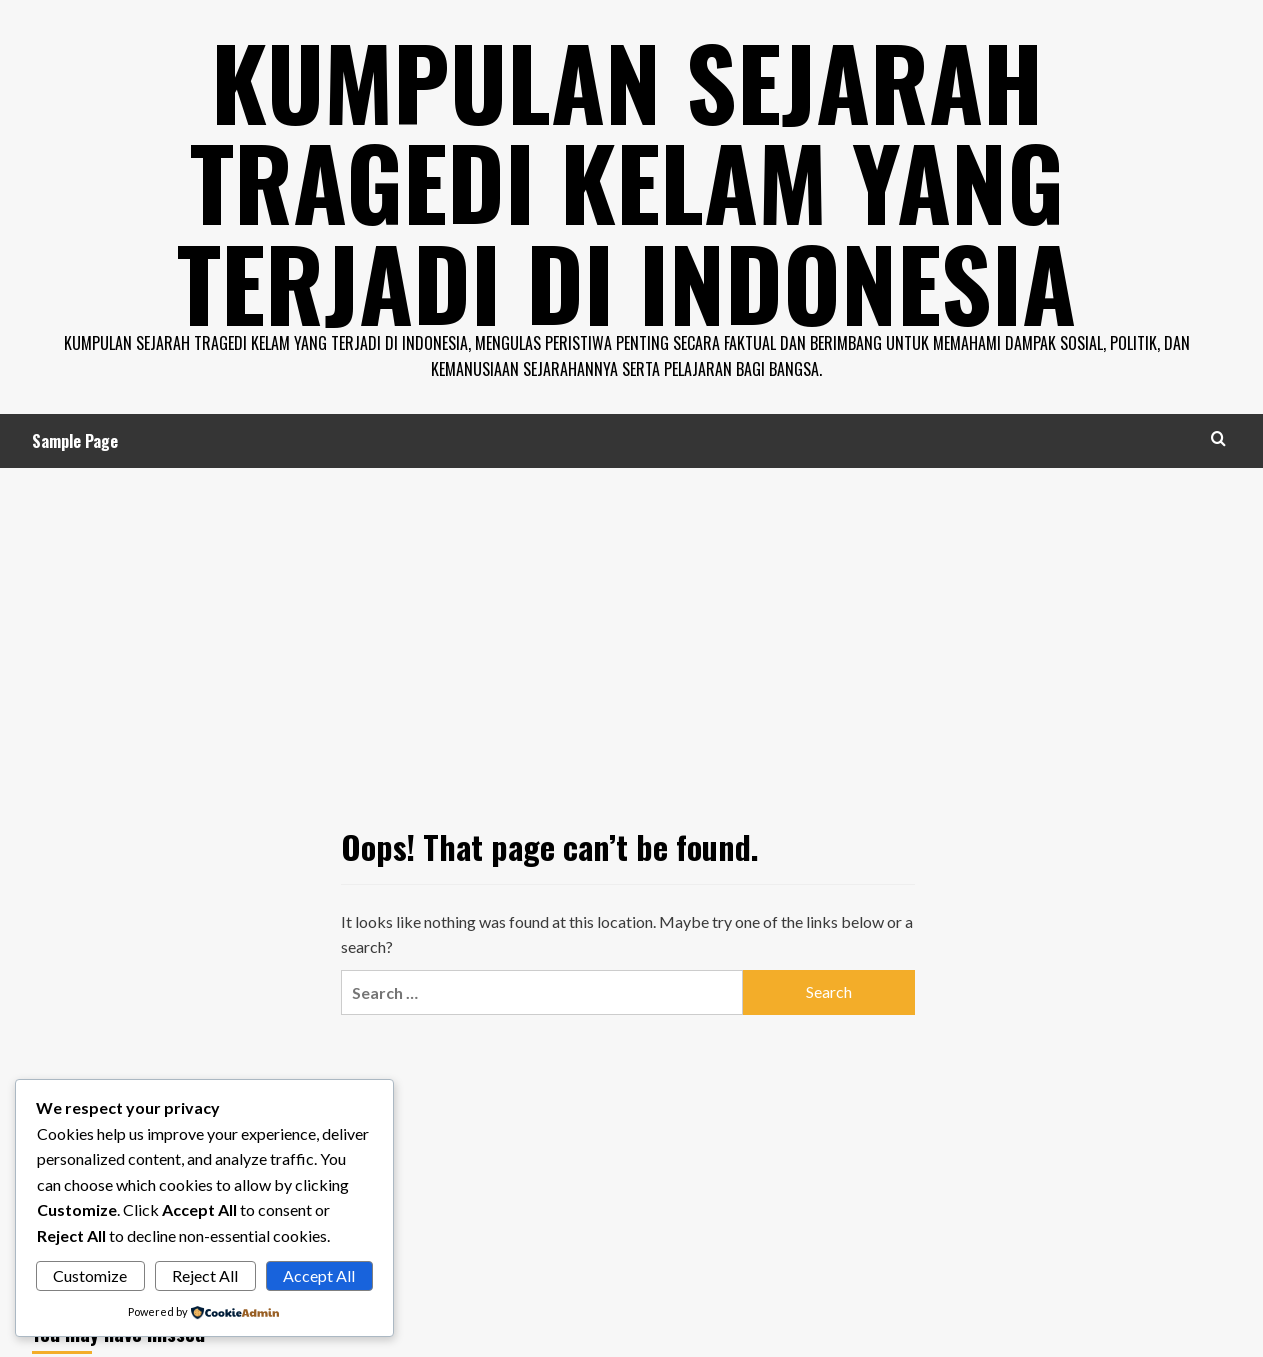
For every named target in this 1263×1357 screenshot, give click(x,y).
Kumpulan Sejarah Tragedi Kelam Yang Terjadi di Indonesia (626, 180)
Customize (90, 1275)
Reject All (205, 1275)
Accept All (319, 1275)
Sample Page (75, 439)
